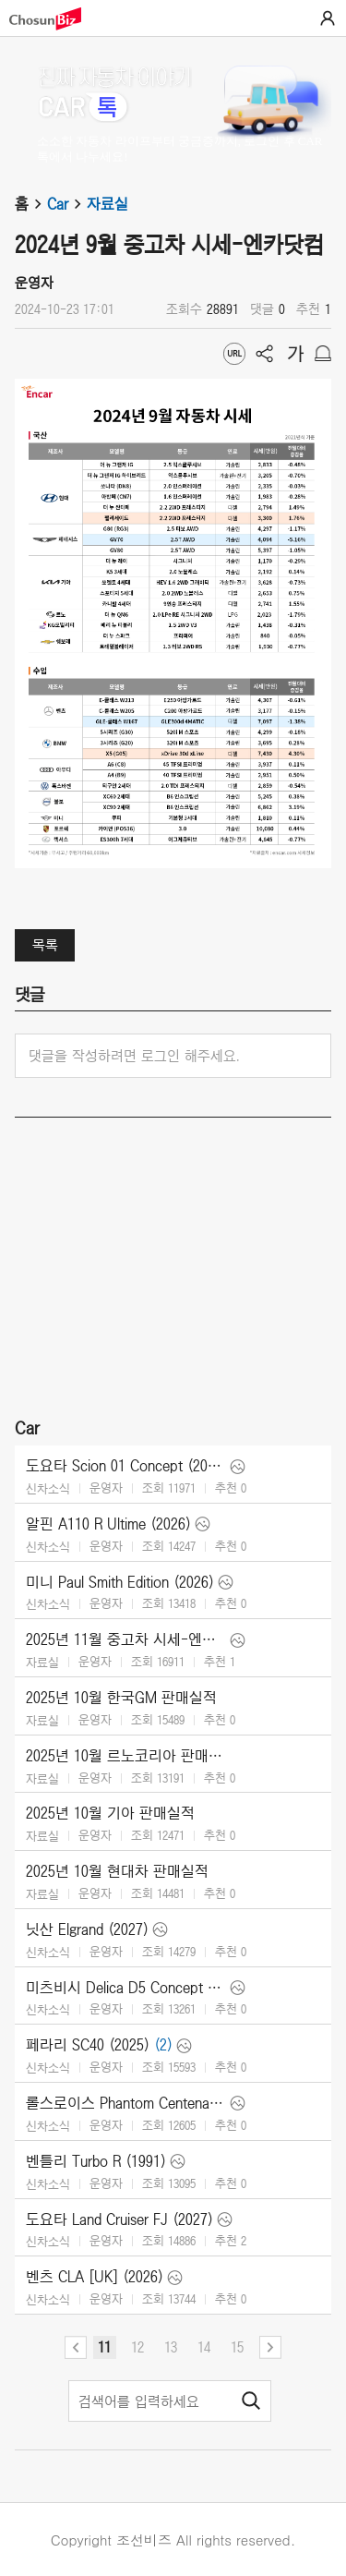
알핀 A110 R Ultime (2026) (108, 1524)
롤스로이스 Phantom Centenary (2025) (126, 2103)
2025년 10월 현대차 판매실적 (117, 1871)
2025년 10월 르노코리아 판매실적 (126, 1756)
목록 (45, 945)
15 (237, 2347)
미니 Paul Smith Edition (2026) (120, 1582)
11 (104, 2347)
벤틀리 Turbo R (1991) (96, 2161)
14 (203, 2347)
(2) (163, 2045)
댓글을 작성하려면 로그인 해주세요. (134, 1055)
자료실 (107, 204)
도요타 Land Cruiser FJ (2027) (119, 2219)
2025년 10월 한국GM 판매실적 (121, 1697)
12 (137, 2347)
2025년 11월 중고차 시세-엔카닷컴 (126, 1639)
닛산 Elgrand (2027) (87, 1929)
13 (170, 2347)
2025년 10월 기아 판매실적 (110, 1813)
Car (67, 204)
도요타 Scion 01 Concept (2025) (126, 1466)
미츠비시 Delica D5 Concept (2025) (126, 1987)
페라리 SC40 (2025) (87, 2045)
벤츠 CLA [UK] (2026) (94, 2277)
